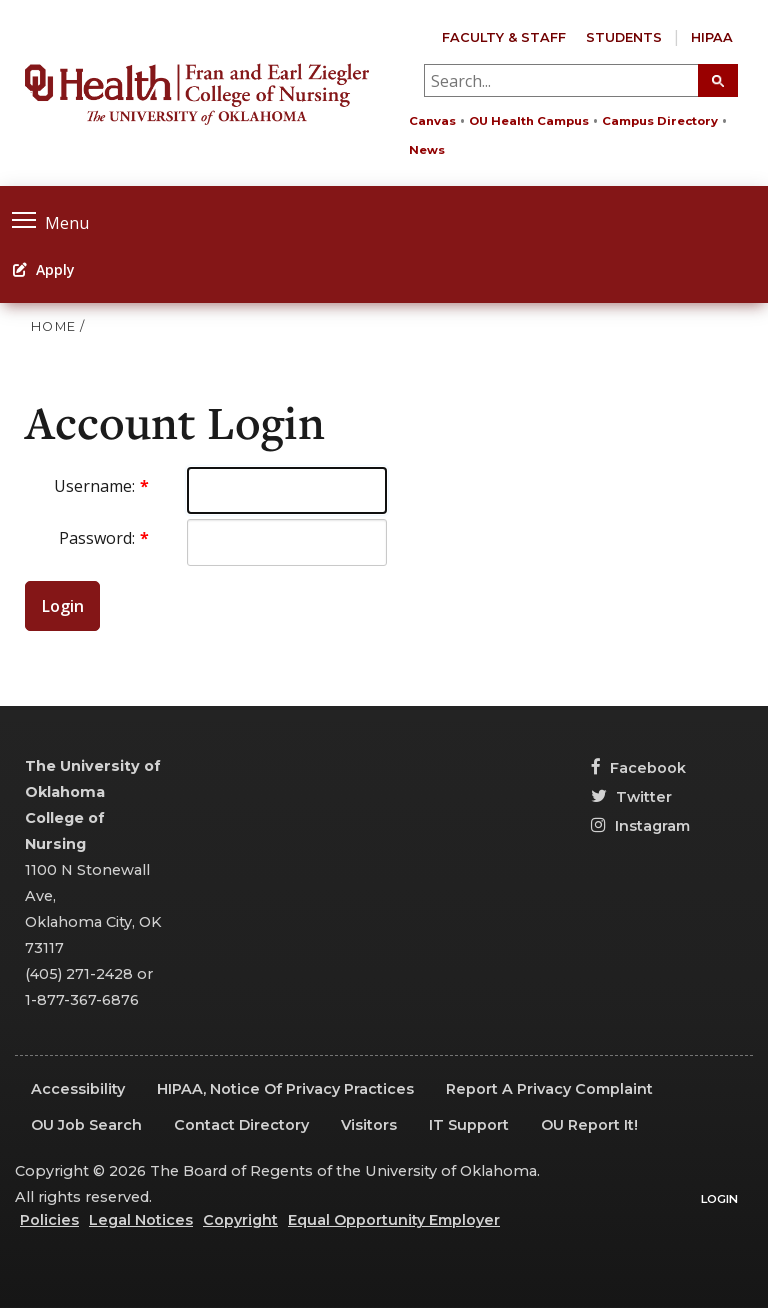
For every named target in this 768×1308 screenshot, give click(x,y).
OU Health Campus (529, 121)
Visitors (369, 1125)
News (427, 150)
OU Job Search (86, 1125)
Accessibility (78, 1089)
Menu (50, 220)
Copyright (240, 1220)
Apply (44, 269)
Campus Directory (660, 121)
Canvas (432, 121)
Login (63, 606)
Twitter (631, 797)
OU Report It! (589, 1125)
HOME (53, 326)
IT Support (469, 1125)
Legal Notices (141, 1220)
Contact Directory (241, 1125)
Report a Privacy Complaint (549, 1089)
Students (624, 37)
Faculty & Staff (504, 37)
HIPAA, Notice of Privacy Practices (285, 1089)
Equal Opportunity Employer (394, 1220)
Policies (49, 1220)
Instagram (640, 826)
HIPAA (712, 37)
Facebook (638, 768)
